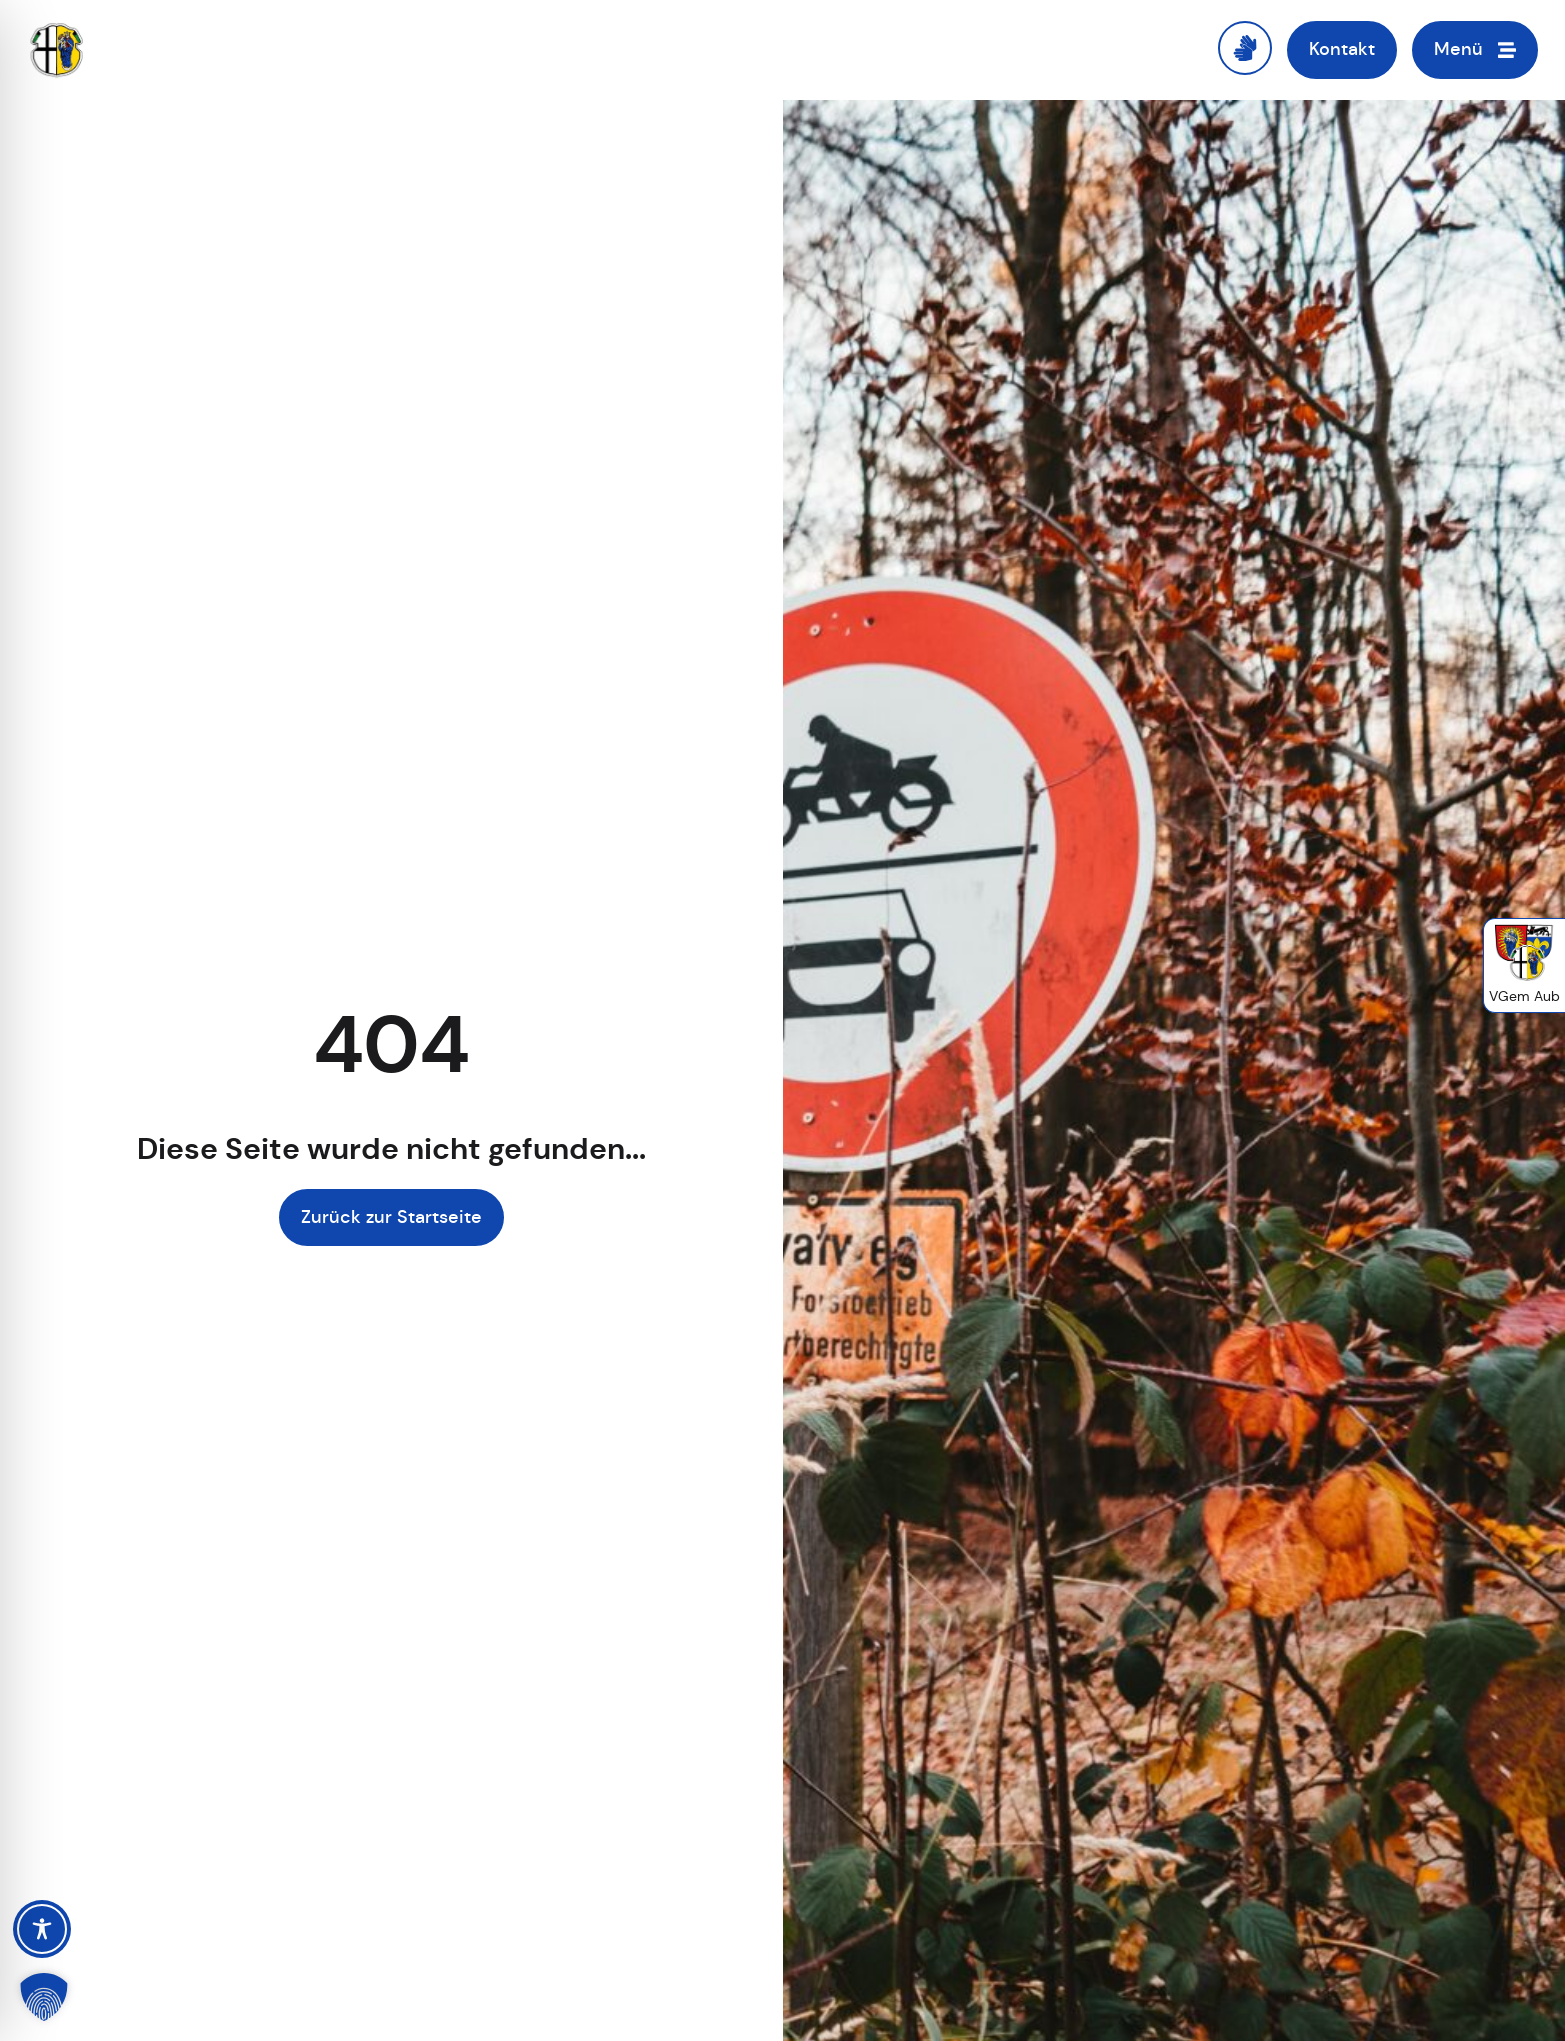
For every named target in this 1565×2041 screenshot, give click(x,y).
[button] (44, 1997)
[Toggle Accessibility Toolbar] (42, 1929)
